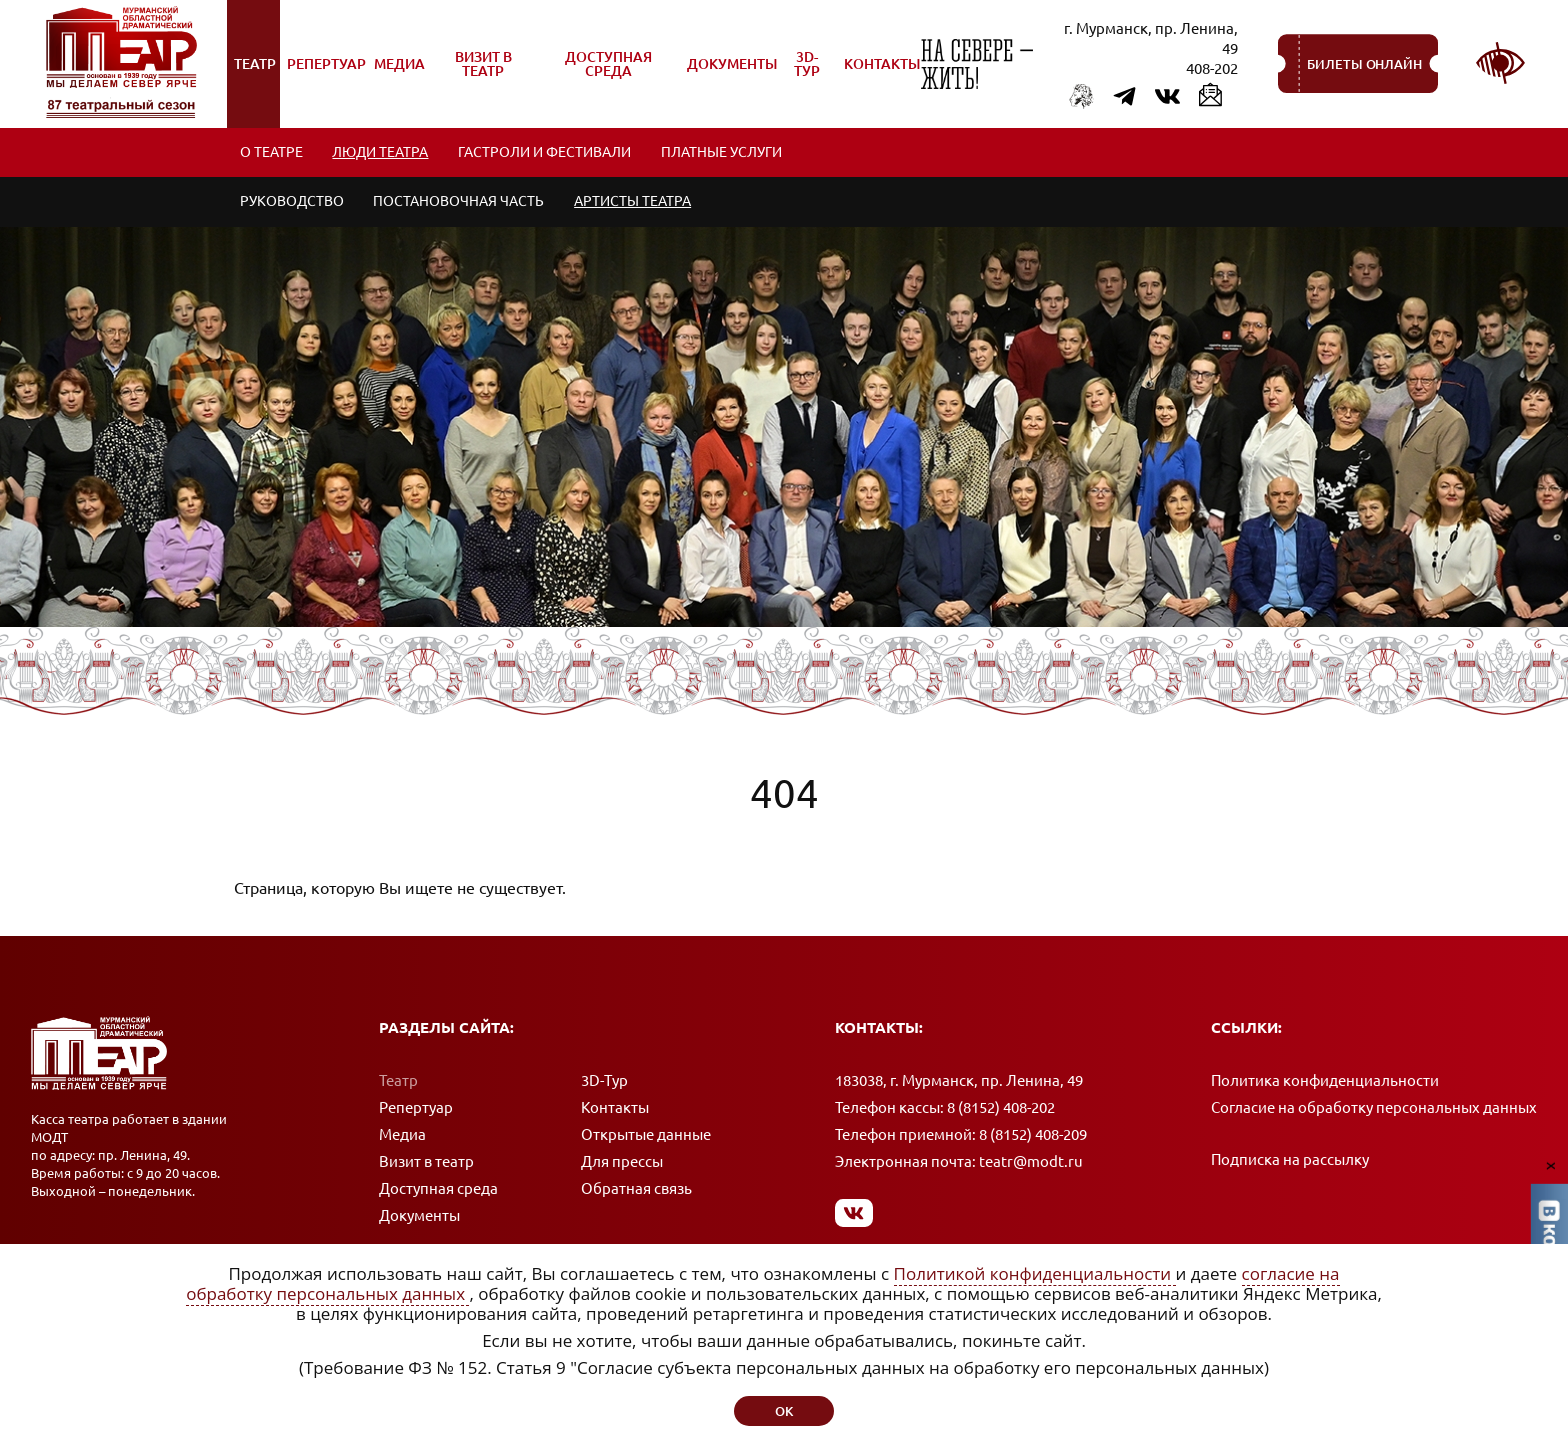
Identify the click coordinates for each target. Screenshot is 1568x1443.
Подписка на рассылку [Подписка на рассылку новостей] (1290, 1160)
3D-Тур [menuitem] (807, 64)
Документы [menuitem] (731, 74)
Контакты (615, 1108)
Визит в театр (426, 1162)
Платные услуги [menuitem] (722, 153)
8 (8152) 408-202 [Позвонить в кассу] (1001, 1108)
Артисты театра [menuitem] (633, 203)
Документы (419, 1216)
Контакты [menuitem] (882, 64)
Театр (398, 1081)
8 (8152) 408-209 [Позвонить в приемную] (1033, 1135)
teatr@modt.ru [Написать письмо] (1031, 1162)
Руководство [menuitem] (292, 203)
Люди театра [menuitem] (381, 153)
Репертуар (416, 1108)
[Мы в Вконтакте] (854, 1213)
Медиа (402, 1135)
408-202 (1212, 68)
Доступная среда (438, 1189)
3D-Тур (604, 1081)
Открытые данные (646, 1135)
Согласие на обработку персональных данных (1374, 1108)
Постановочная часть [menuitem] (459, 203)
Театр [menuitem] (257, 74)
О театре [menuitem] (271, 153)
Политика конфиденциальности (1325, 1081)
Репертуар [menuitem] (326, 74)
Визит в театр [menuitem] (473, 71)
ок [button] (784, 1411)
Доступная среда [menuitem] (598, 71)
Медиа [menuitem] (401, 74)
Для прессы (622, 1162)
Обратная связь (636, 1189)
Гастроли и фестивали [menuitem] (545, 153)
